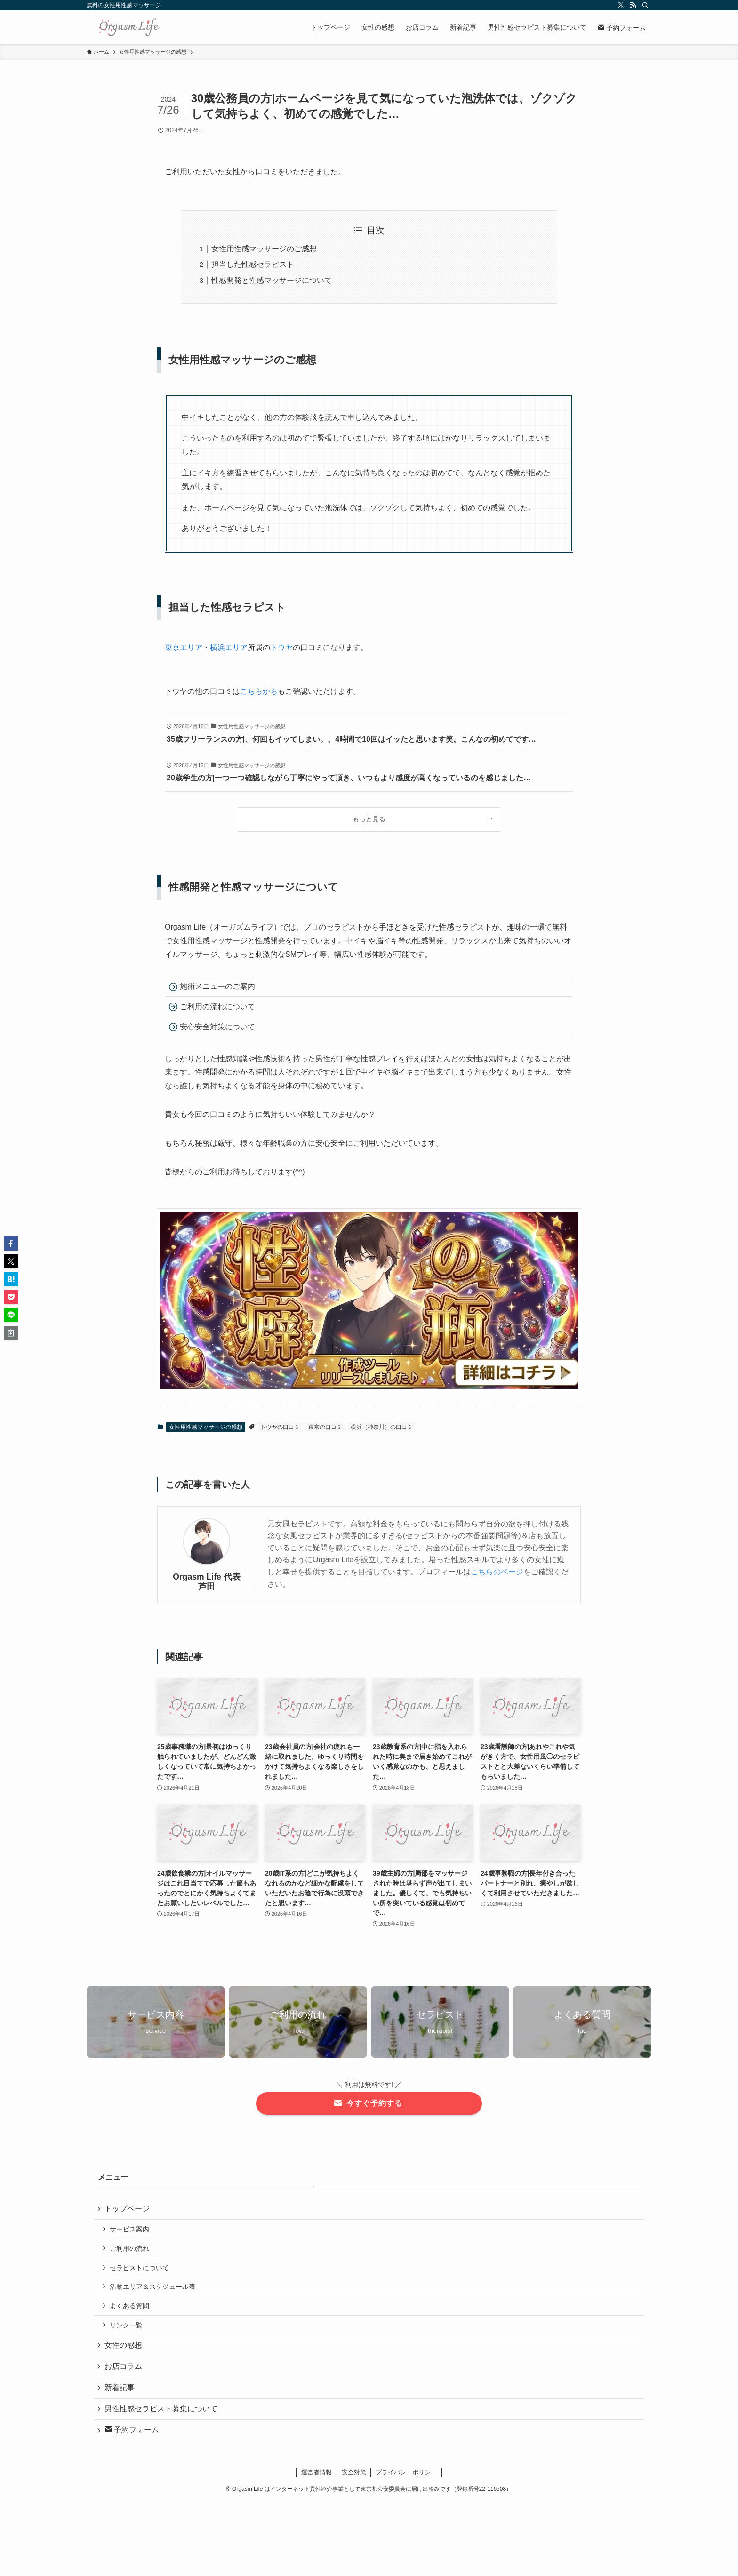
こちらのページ (497, 1572)
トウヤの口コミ (280, 1427)
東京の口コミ (325, 1427)
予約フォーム (132, 2442)
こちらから (259, 691)
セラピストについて (140, 2271)
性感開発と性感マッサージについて (271, 280)
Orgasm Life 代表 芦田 (207, 1581)
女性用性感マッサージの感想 (205, 1427)
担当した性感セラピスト (252, 264)
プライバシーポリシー (406, 2484)
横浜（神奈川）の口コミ (382, 1427)
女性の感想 (124, 2352)
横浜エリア (229, 647)
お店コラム (124, 2374)
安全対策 (354, 2484)
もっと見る (369, 819)
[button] (11, 1243)
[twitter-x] (621, 5)
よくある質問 (131, 2311)
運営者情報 (316, 2484)
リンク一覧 (127, 2331)
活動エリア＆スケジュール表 (154, 2291)
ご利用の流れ (131, 2251)
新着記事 (120, 2397)
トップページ (128, 2209)
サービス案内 (131, 2230)
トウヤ (281, 647)
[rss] (633, 5)
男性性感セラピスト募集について (161, 2419)
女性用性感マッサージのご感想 (264, 249)
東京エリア (183, 647)
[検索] (645, 5)
